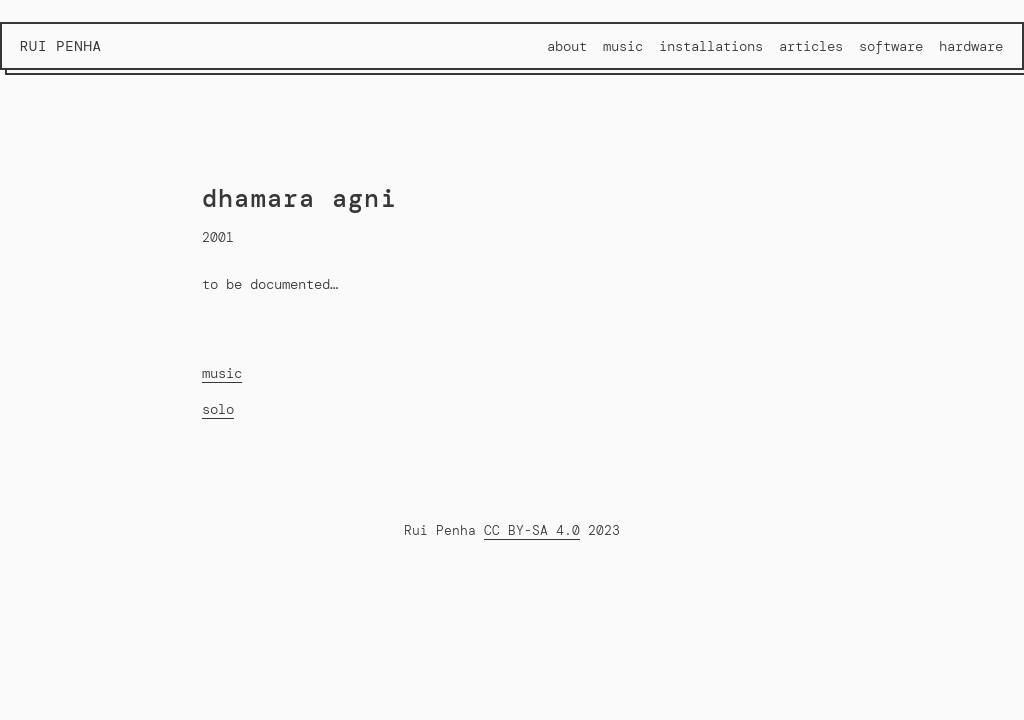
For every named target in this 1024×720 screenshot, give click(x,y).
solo (218, 409)
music (222, 373)
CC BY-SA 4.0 (532, 530)
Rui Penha (61, 46)
